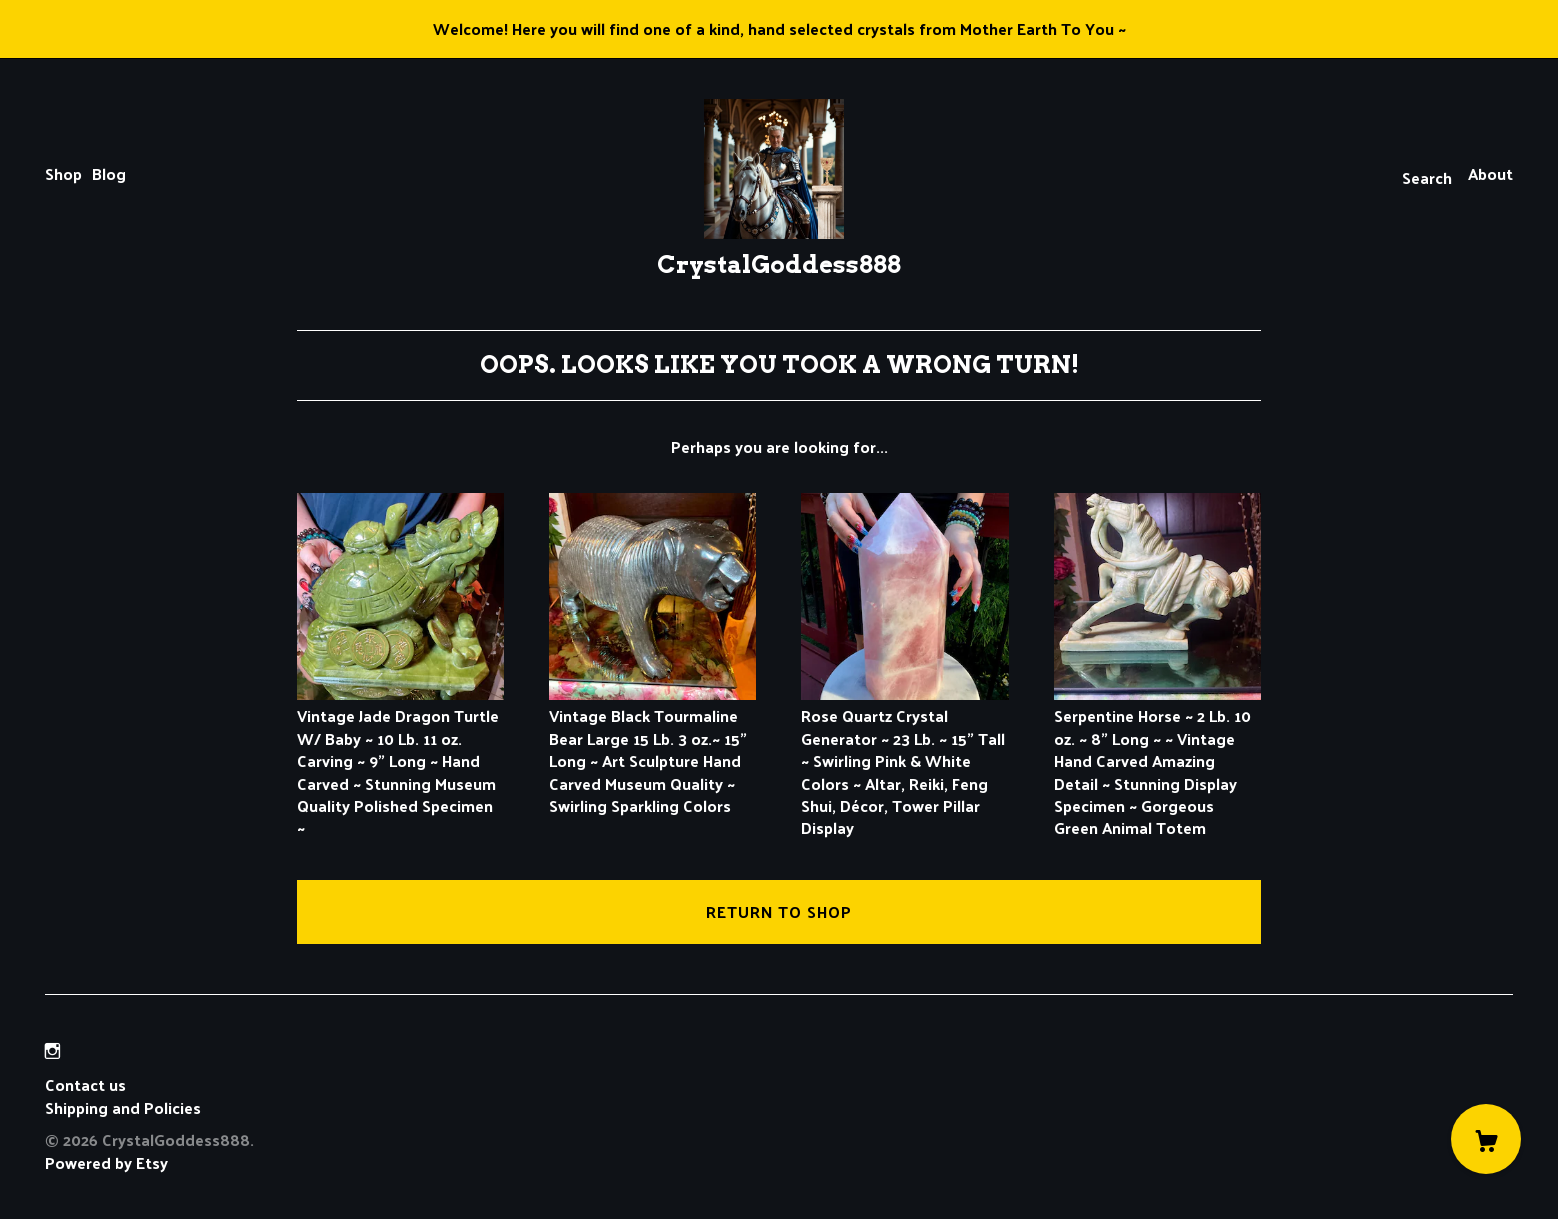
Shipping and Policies (123, 1107)
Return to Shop (779, 911)
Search (1427, 177)
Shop (63, 173)
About (1490, 173)
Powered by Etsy (106, 1162)
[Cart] (1486, 1139)
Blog (109, 173)
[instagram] (52, 1050)
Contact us (85, 1085)
